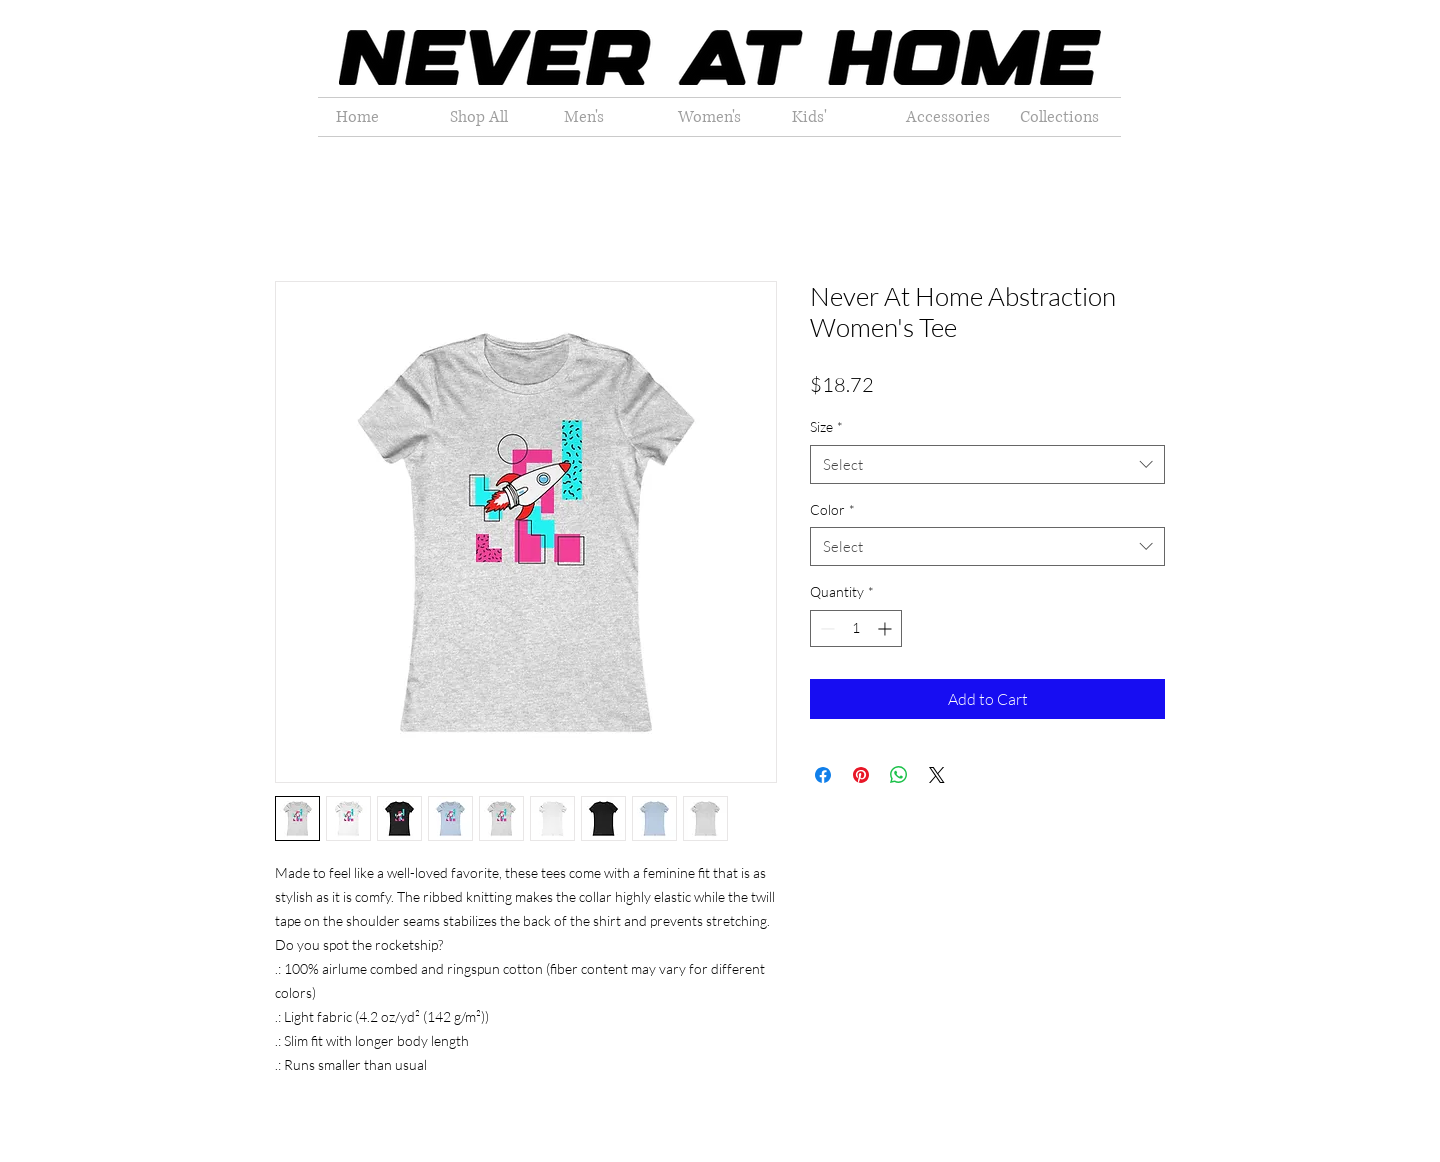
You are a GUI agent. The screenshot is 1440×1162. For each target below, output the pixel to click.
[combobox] (987, 464)
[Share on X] (937, 775)
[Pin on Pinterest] (861, 775)
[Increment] (886, 628)
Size (826, 426)
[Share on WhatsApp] (899, 775)
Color (832, 509)
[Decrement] (825, 628)
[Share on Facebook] (823, 775)
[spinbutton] (856, 628)
